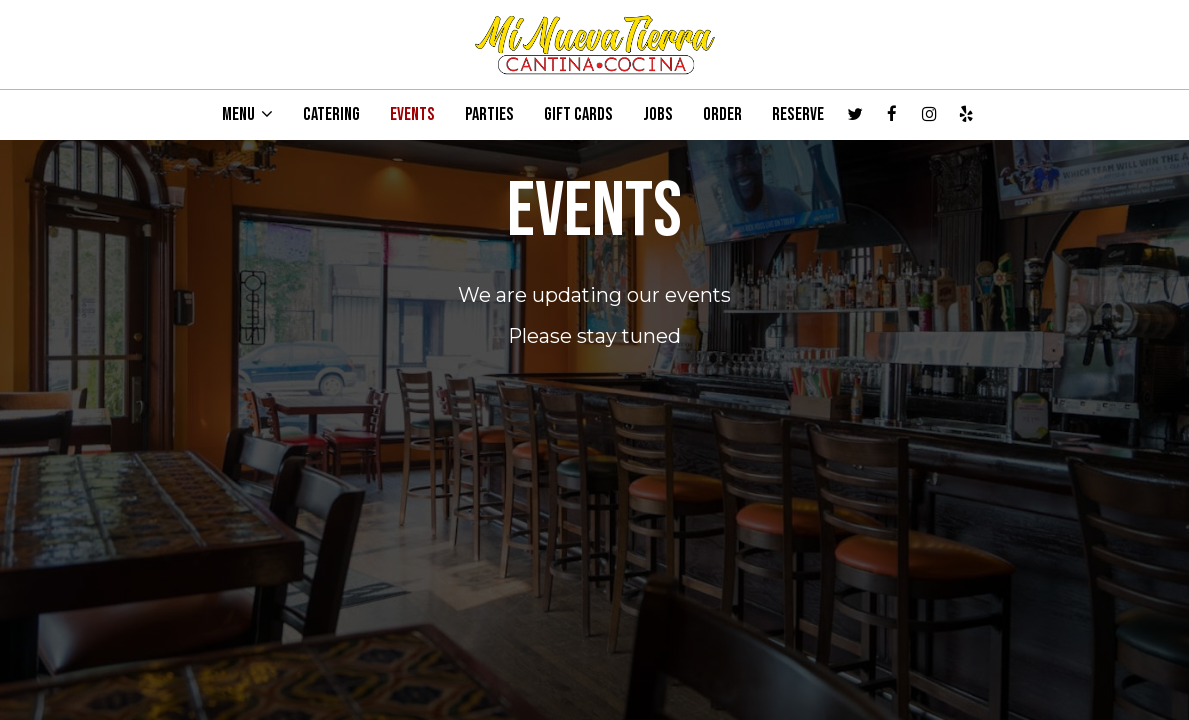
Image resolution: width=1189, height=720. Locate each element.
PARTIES (489, 115)
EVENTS (412, 115)
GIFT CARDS (578, 115)
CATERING (331, 115)
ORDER (722, 115)
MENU (247, 115)
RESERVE (798, 115)
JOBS (658, 115)
